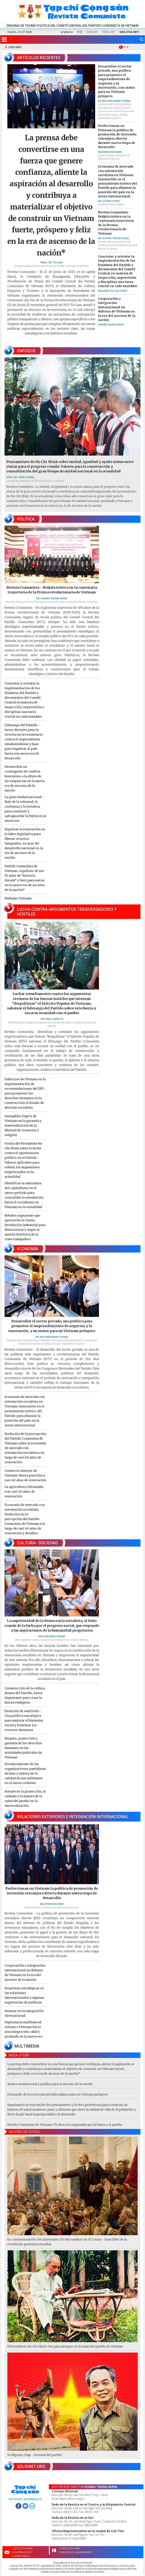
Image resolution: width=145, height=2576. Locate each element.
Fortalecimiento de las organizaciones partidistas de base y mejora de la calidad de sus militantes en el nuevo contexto (25, 1773)
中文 (80, 32)
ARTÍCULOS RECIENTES (38, 57)
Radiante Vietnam (18, 898)
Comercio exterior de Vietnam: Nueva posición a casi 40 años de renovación (25, 1475)
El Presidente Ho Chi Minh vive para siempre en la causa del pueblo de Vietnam (65, 2346)
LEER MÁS (14, 47)
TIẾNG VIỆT (108, 32)
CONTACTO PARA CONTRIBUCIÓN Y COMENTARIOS (22, 2552)
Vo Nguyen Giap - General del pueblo (34, 2455)
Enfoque (21, 351)
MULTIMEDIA (26, 2046)
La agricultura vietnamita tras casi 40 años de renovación (24, 1491)
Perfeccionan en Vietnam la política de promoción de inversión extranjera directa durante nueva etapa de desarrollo (51, 1893)
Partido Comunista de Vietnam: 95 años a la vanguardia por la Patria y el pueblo (64, 2125)
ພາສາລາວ (67, 32)
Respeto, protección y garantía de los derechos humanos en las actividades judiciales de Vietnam (23, 1747)
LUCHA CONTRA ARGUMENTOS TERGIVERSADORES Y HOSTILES (66, 912)
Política (26, 519)
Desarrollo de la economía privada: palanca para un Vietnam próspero (57, 2094)
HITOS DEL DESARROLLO (25, 2499)
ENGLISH (92, 32)
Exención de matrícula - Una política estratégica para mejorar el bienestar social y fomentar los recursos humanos (24, 1720)
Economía (27, 1248)
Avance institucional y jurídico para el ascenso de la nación (50, 2084)
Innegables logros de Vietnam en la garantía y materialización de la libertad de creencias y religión (23, 1125)
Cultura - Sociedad (37, 1542)
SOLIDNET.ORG (26, 2466)
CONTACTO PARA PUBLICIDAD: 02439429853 (75, 2550)
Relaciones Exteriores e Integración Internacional (72, 1816)
